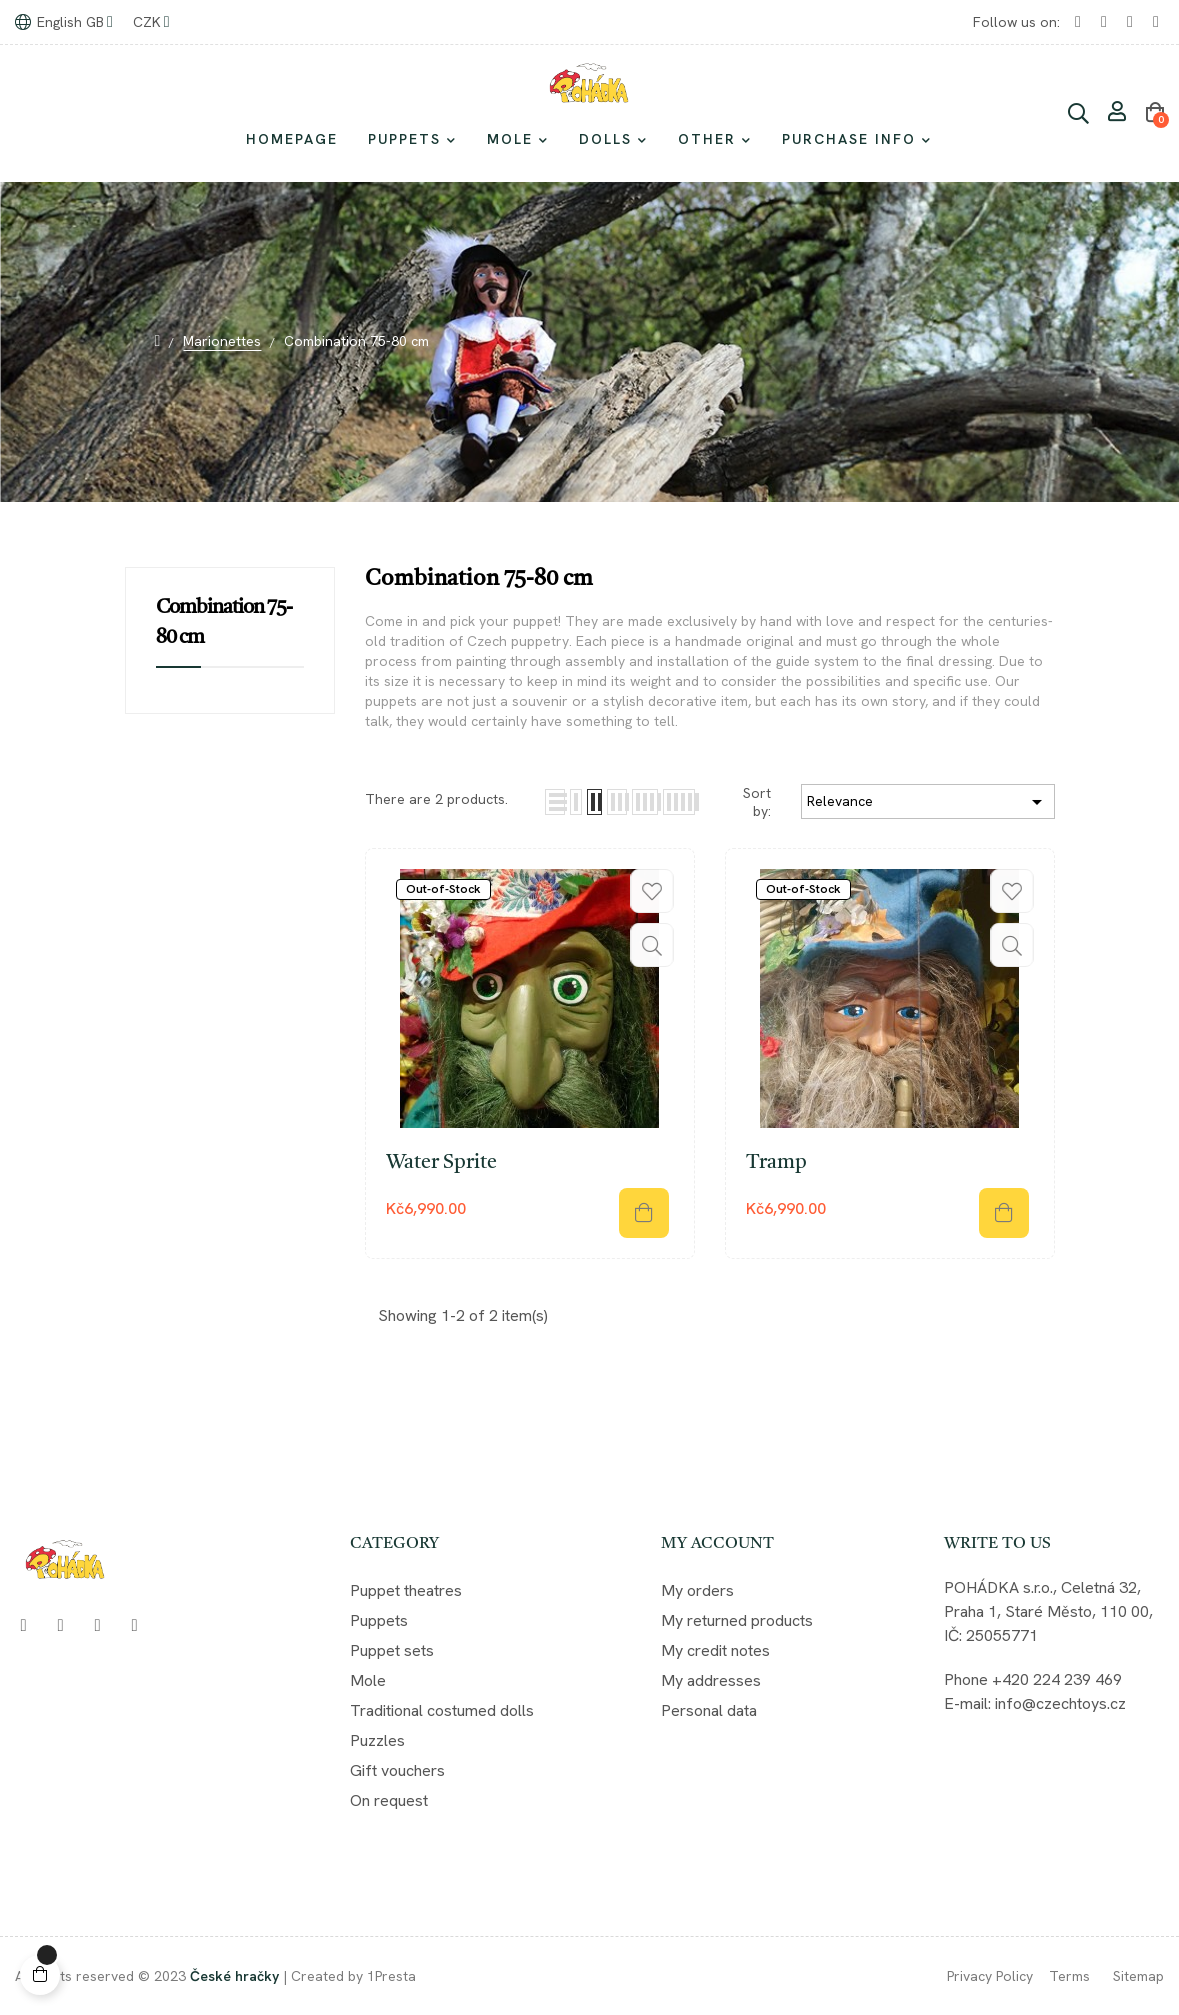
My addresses (711, 1680)
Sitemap (1138, 1976)
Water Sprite (441, 1163)
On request (389, 1800)
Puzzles (377, 1740)
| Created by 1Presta (349, 1976)
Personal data (709, 1710)
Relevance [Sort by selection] (928, 802)
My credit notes (715, 1650)
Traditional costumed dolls (442, 1710)
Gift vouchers (397, 1770)
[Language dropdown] (64, 22)
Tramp (776, 1163)
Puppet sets (392, 1650)
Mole (368, 1680)
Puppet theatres (406, 1590)
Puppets (379, 1620)
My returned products (737, 1620)
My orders (697, 1590)
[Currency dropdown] (151, 22)
